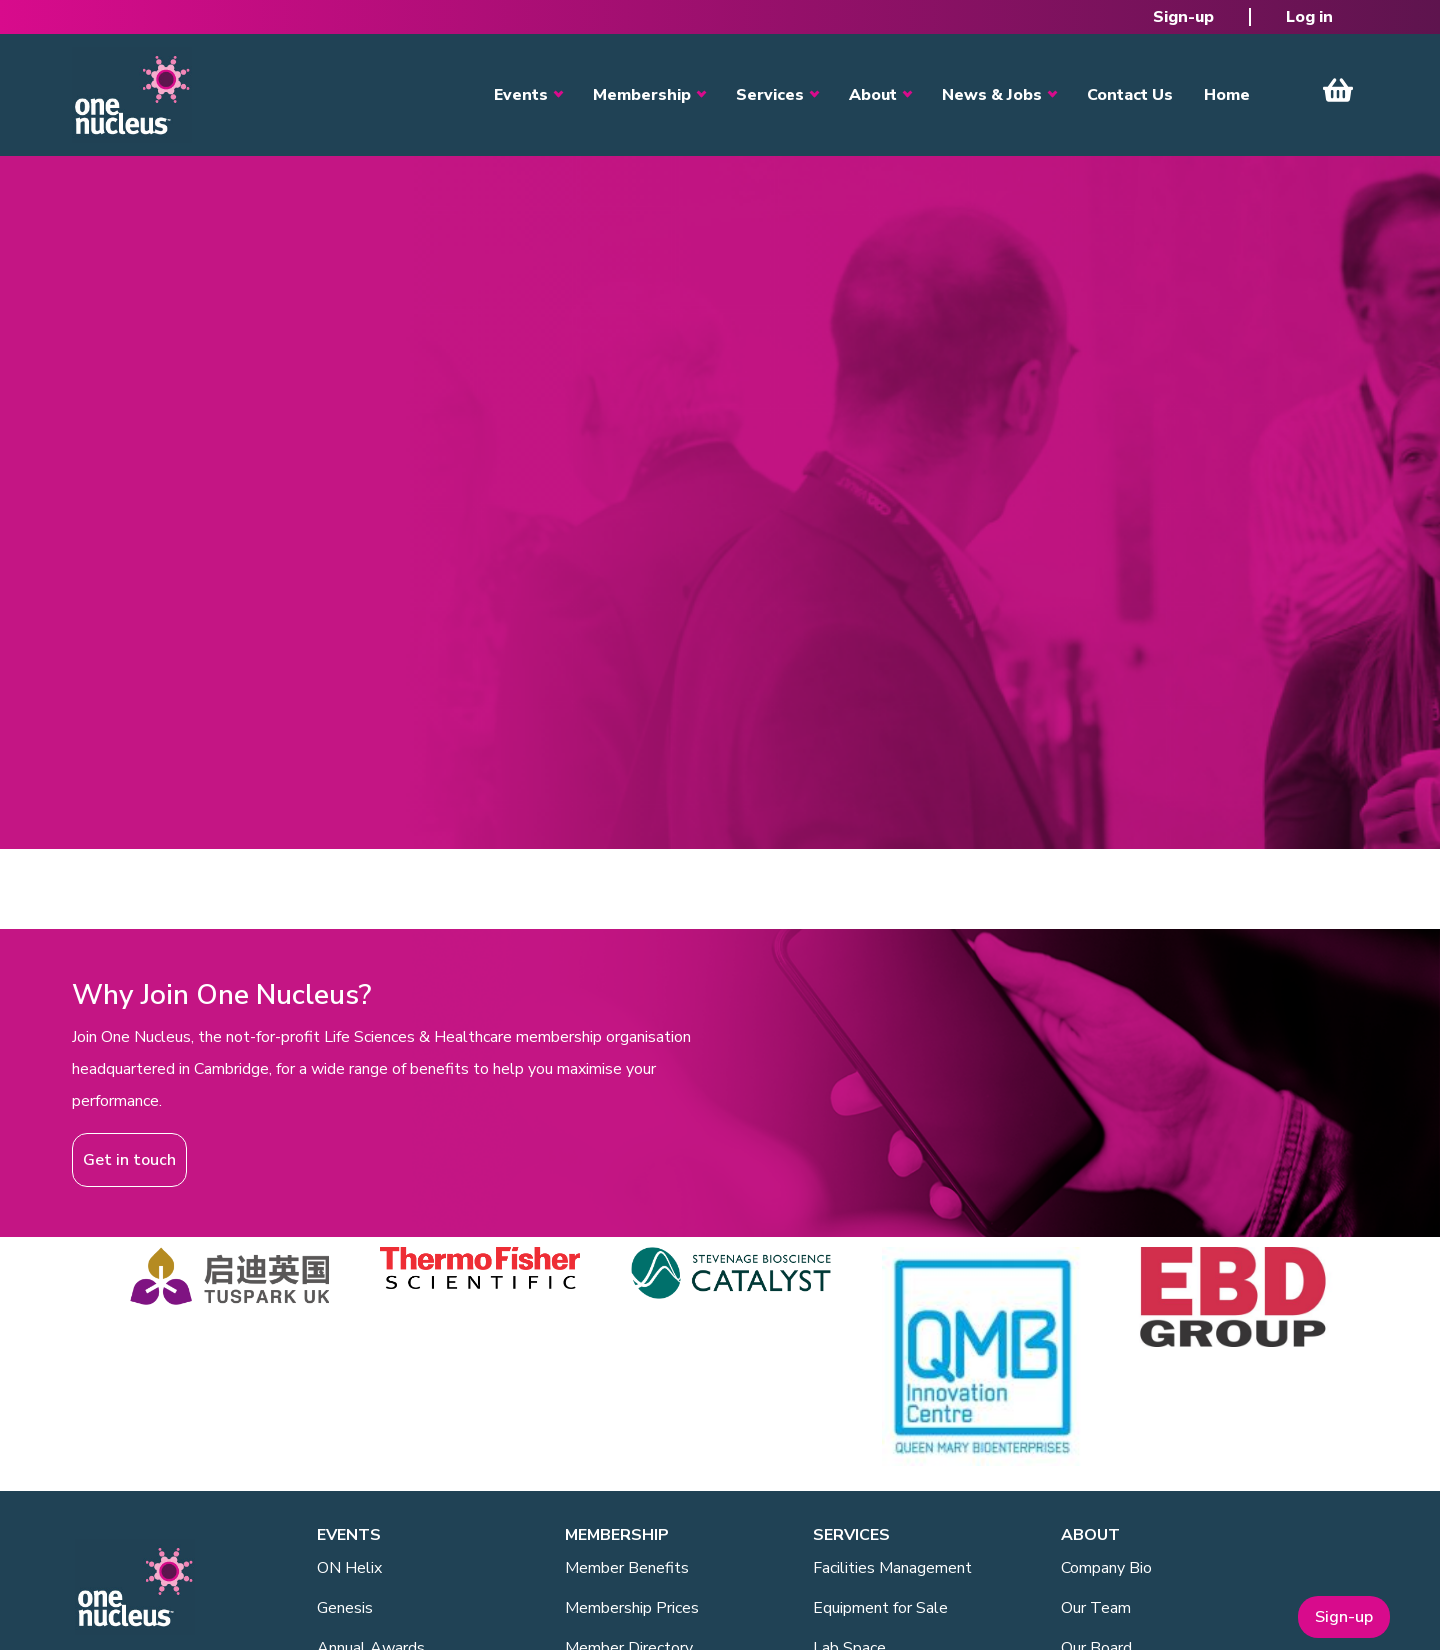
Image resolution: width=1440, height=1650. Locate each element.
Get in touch (129, 1160)
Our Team (1096, 1608)
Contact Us (1130, 95)
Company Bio (1106, 1568)
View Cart (1338, 90)
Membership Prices (632, 1608)
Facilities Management (892, 1568)
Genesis (345, 1608)
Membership (642, 95)
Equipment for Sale (880, 1608)
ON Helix (349, 1568)
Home (1227, 95)
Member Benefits (627, 1568)
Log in (1309, 17)
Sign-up (1183, 17)
